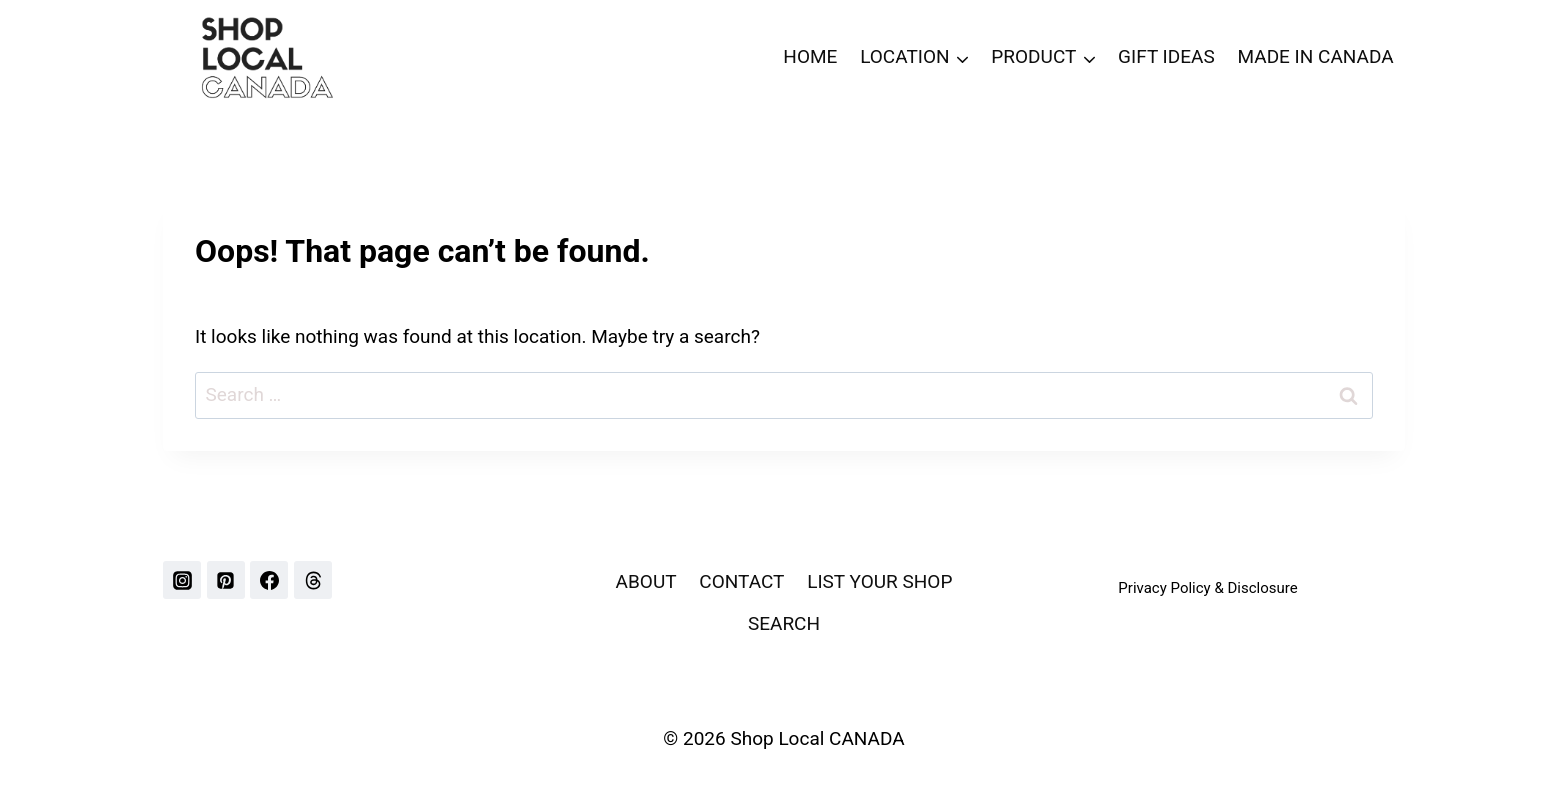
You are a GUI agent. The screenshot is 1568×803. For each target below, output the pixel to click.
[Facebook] (269, 580)
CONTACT (741, 581)
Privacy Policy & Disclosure (1207, 588)
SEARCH (784, 623)
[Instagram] (182, 580)
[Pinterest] (226, 580)
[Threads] (313, 580)
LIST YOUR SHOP (879, 581)
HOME (810, 56)
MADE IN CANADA (1315, 56)
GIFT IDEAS (1166, 56)
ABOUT (646, 581)
